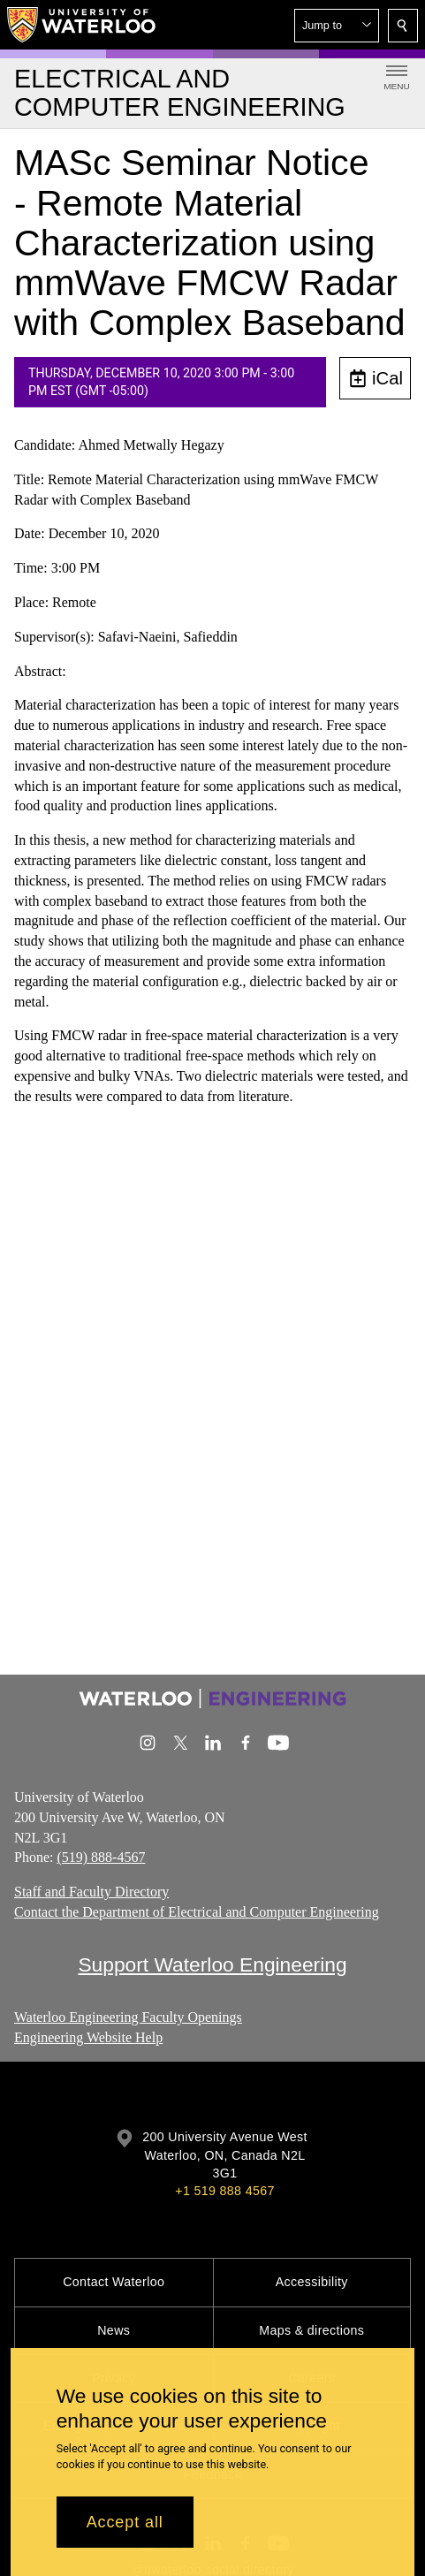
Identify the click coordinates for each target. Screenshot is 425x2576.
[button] (336, 26)
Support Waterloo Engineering (212, 1964)
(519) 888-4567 (101, 1857)
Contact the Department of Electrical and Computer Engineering (196, 1911)
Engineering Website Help (88, 2036)
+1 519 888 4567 (224, 2191)
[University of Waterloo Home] (82, 24)
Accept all (125, 2522)
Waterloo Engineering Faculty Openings (128, 2017)
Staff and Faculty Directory (91, 1891)
